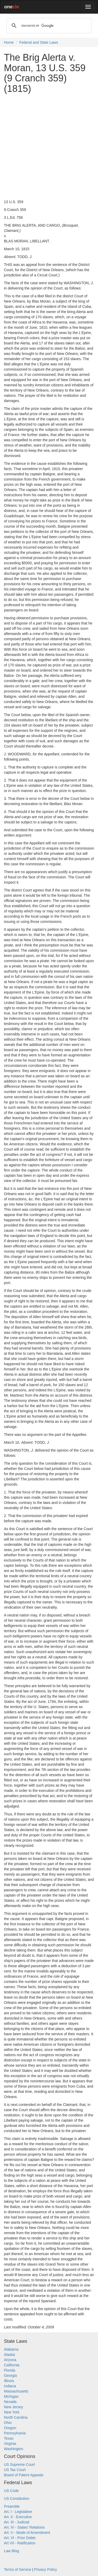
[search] (48, 26)
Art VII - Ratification (20, 2543)
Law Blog (11, 2551)
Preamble (12, 2506)
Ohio (8, 2423)
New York (11, 2412)
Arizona (10, 2360)
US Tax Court (15, 2470)
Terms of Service (17, 2569)
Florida (9, 2370)
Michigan (11, 2396)
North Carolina (15, 2417)
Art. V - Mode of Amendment (27, 2532)
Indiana (10, 2386)
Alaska (9, 2354)
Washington (13, 2449)
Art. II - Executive (18, 2517)
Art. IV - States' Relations (24, 2527)
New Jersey (13, 2407)
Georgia (10, 2375)
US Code (11, 2491)
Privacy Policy (45, 2569)
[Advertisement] (49, 146)
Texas (9, 2438)
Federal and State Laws (38, 42)
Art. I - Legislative (18, 2512)
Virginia (10, 2443)
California (11, 2365)
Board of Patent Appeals (23, 2475)
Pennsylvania (15, 2433)
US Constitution (16, 2498)
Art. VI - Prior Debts (20, 2538)
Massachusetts (16, 2391)
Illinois (9, 2381)
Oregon (10, 2428)
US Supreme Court (19, 2464)
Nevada (10, 2402)
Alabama (11, 2349)
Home (9, 42)
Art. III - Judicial (16, 2522)
